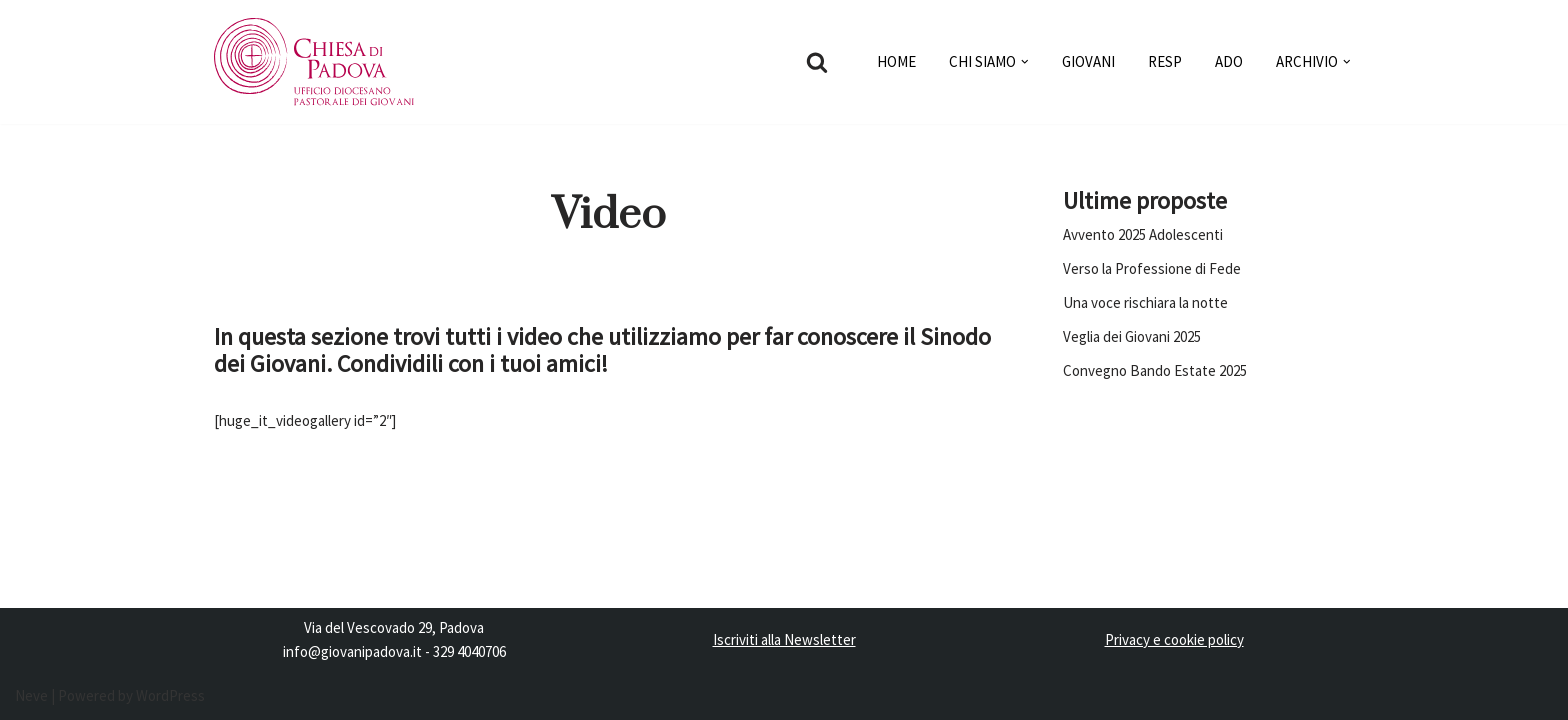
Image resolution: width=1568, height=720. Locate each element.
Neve (31, 695)
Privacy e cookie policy (1174, 639)
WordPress (170, 695)
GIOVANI (1088, 61)
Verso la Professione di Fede (1152, 268)
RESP (1165, 61)
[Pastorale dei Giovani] (314, 62)
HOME (896, 61)
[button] (1025, 62)
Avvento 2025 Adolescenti (1143, 234)
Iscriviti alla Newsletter (784, 639)
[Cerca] (817, 62)
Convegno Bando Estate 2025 (1155, 370)
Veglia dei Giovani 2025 (1132, 336)
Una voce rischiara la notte (1145, 302)
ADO (1229, 61)
